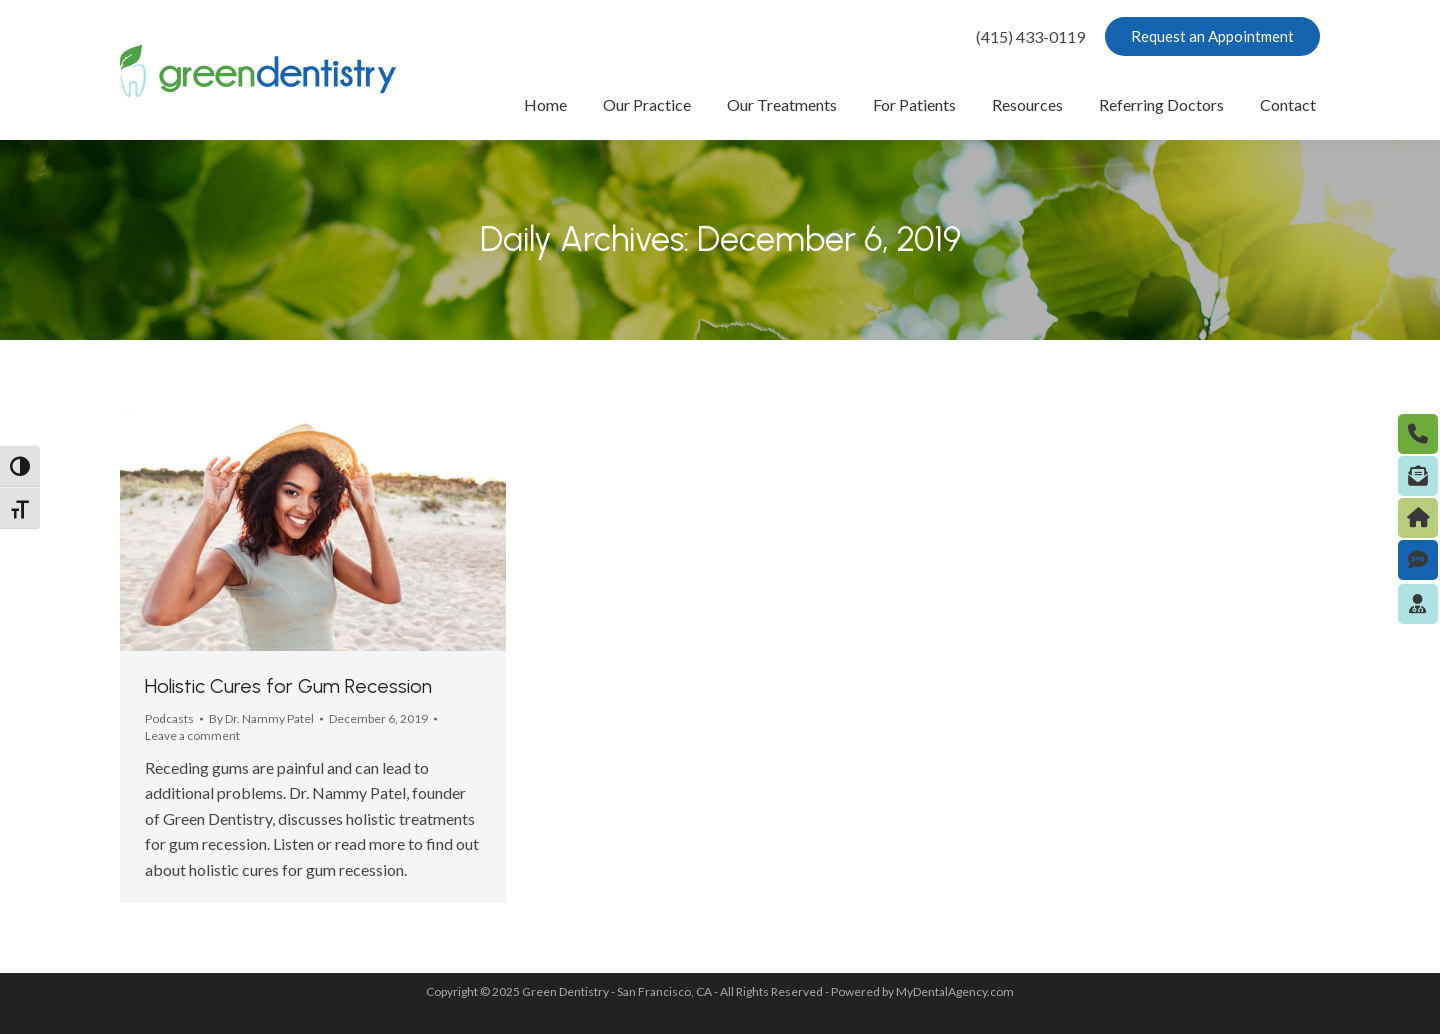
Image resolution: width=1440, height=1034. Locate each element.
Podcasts (169, 718)
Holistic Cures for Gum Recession (288, 686)
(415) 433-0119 (1030, 36)
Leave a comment (192, 735)
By (261, 718)
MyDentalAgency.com (955, 991)
